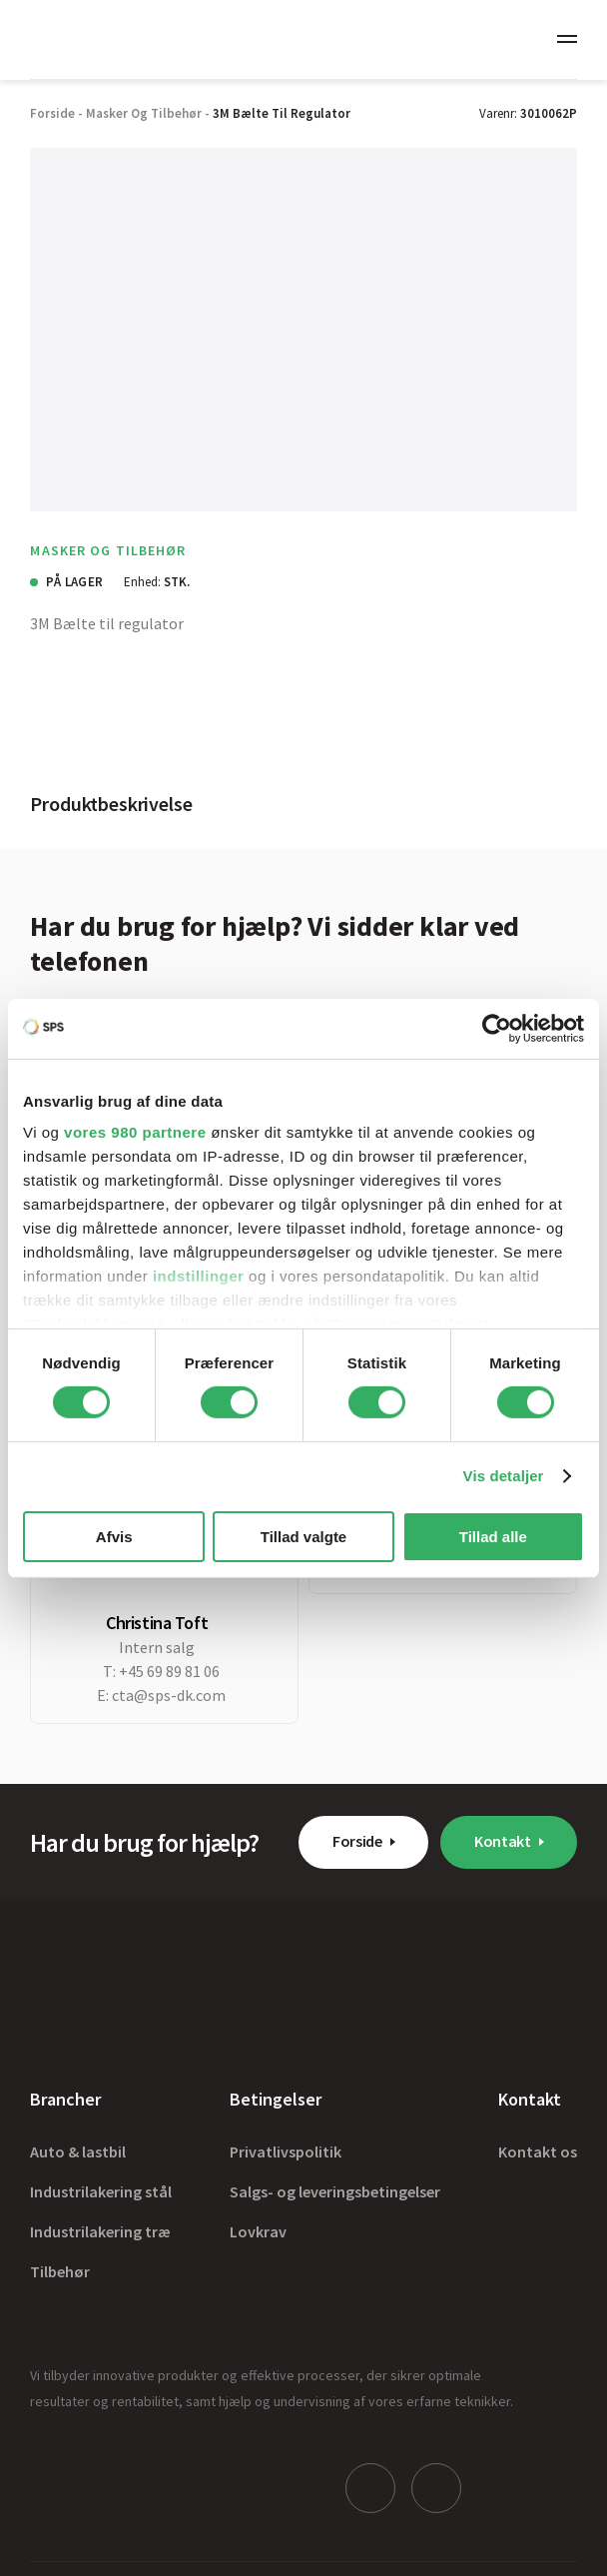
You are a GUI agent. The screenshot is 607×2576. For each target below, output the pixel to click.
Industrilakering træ (100, 2231)
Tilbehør (60, 2271)
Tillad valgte (303, 1536)
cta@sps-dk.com (169, 1695)
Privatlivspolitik (285, 2151)
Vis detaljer (503, 1475)
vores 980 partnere (135, 1132)
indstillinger (199, 1276)
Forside (357, 1841)
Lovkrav (258, 2231)
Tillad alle (493, 1536)
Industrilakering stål (101, 2191)
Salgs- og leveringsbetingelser (335, 2191)
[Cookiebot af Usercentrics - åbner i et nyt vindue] (496, 1028)
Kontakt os (537, 2151)
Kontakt (502, 1841)
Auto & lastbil (78, 2151)
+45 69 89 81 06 (169, 1671)
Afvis (114, 1536)
